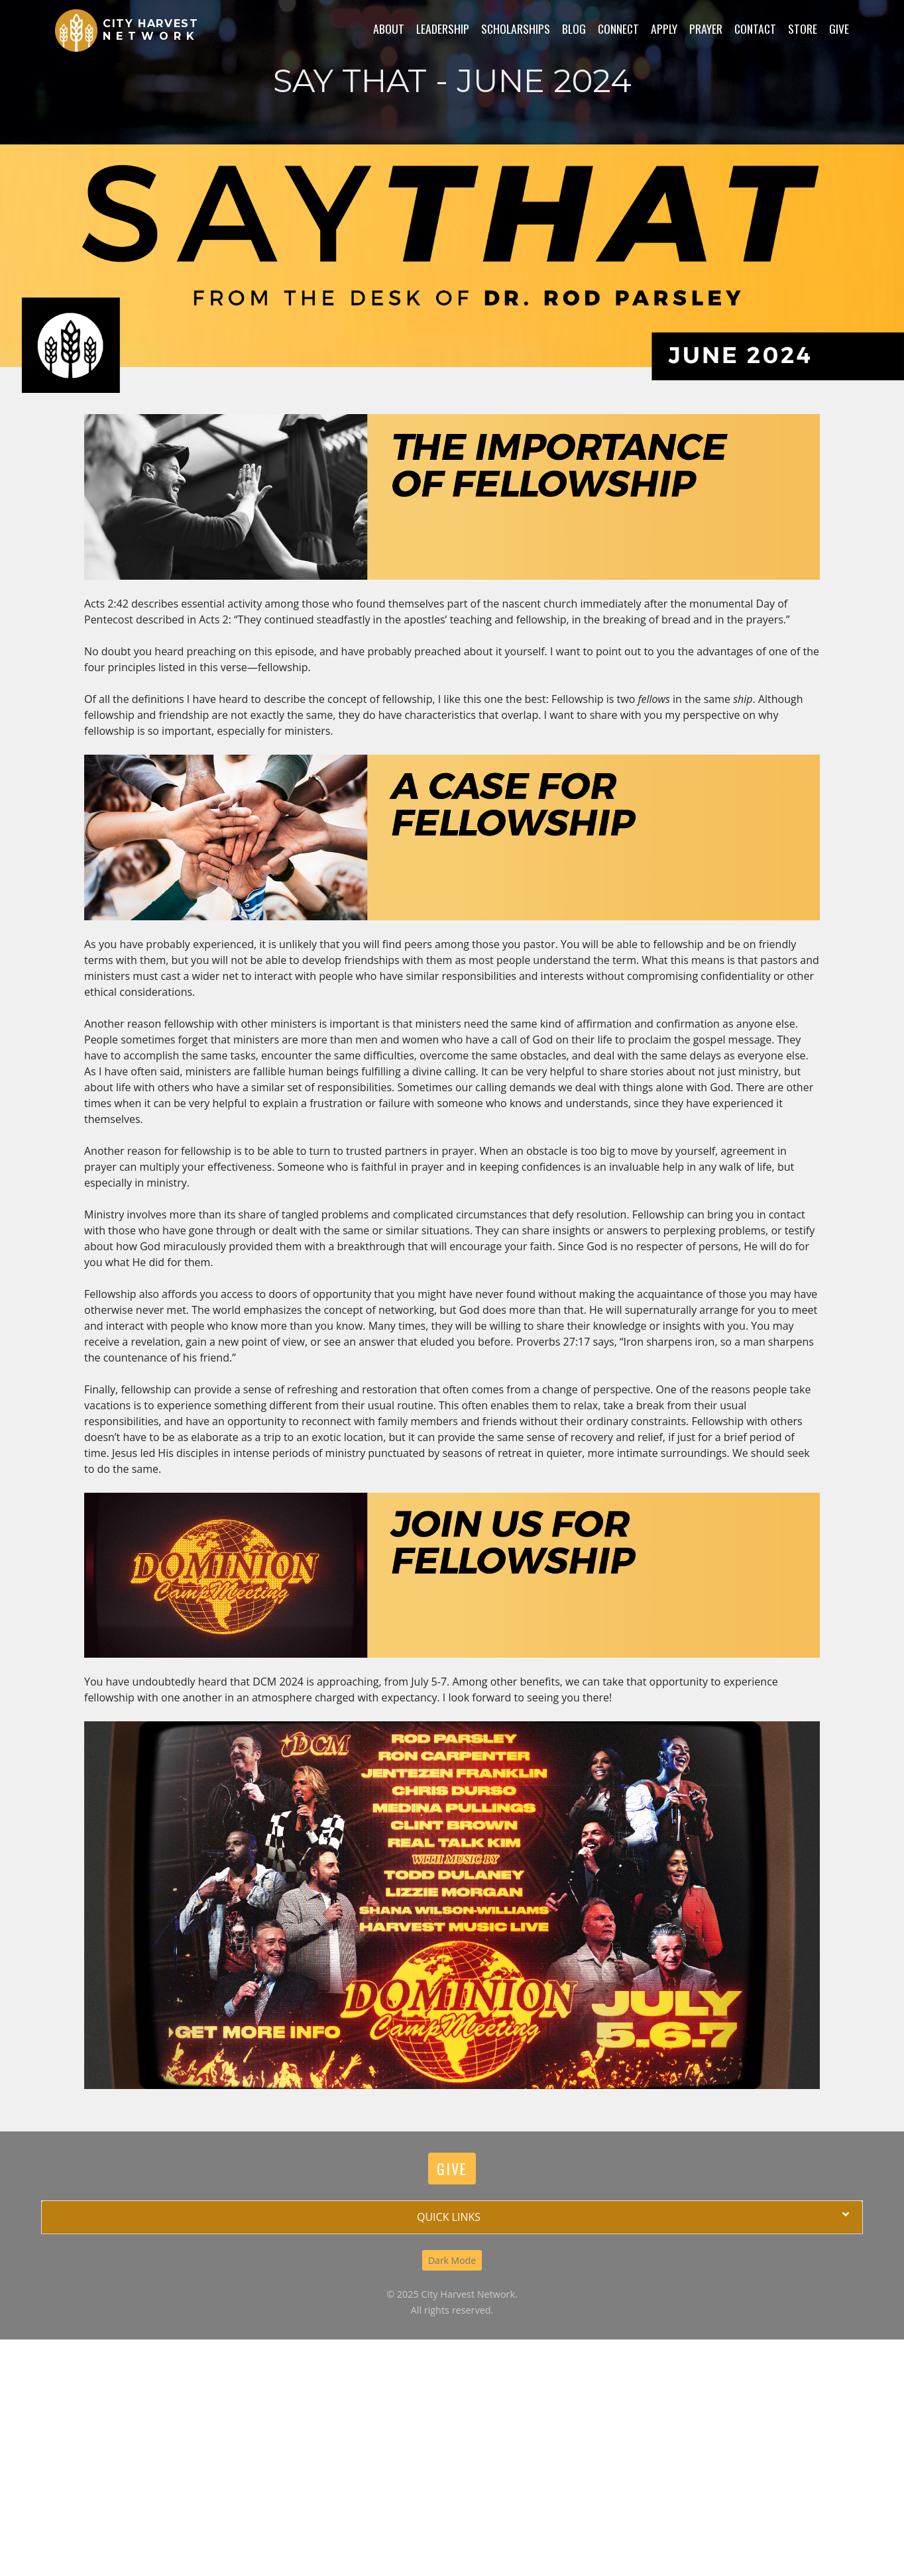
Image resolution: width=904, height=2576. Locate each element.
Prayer (705, 28)
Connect (618, 28)
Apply (664, 28)
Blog (574, 28)
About (388, 28)
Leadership (442, 28)
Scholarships (515, 28)
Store (802, 28)
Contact (755, 28)
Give (839, 28)
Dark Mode (452, 2260)
